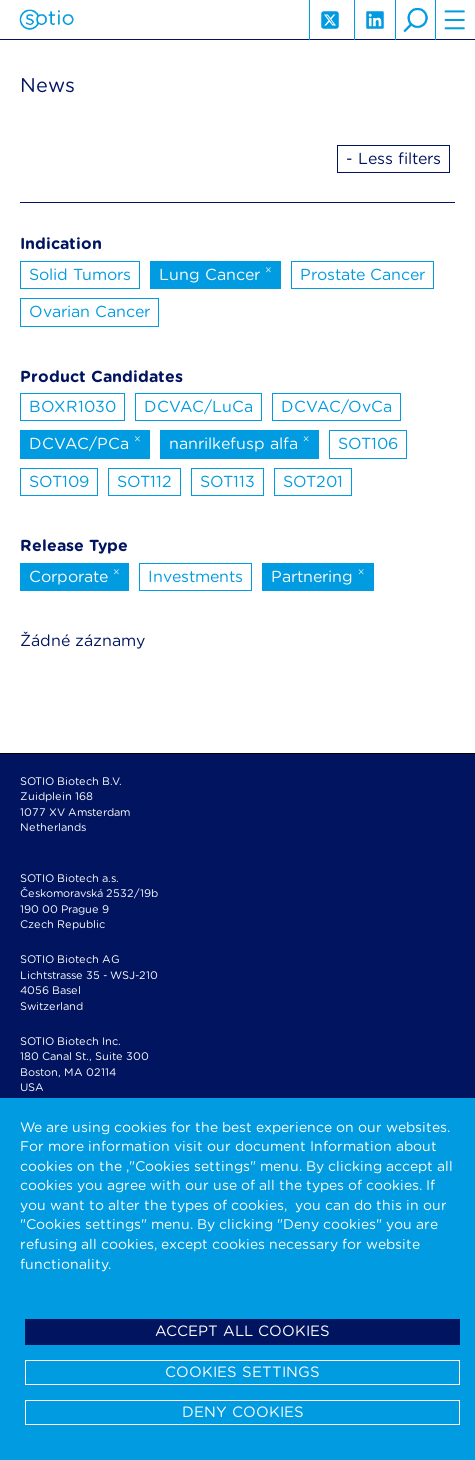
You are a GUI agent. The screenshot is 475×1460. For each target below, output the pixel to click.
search (415, 20)
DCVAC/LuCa (198, 406)
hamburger (455, 20)
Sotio (46, 20)
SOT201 (313, 481)
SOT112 (144, 481)
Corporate (74, 575)
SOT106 (368, 443)
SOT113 (227, 481)
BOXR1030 (72, 406)
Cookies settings (242, 1372)
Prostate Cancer (362, 274)
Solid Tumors (80, 274)
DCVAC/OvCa (336, 406)
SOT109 (59, 481)
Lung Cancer (215, 273)
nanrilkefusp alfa (239, 442)
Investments (195, 576)
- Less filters (393, 158)
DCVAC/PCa (85, 442)
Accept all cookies (242, 1331)
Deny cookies (243, 1412)
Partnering (318, 575)
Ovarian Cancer (89, 311)
